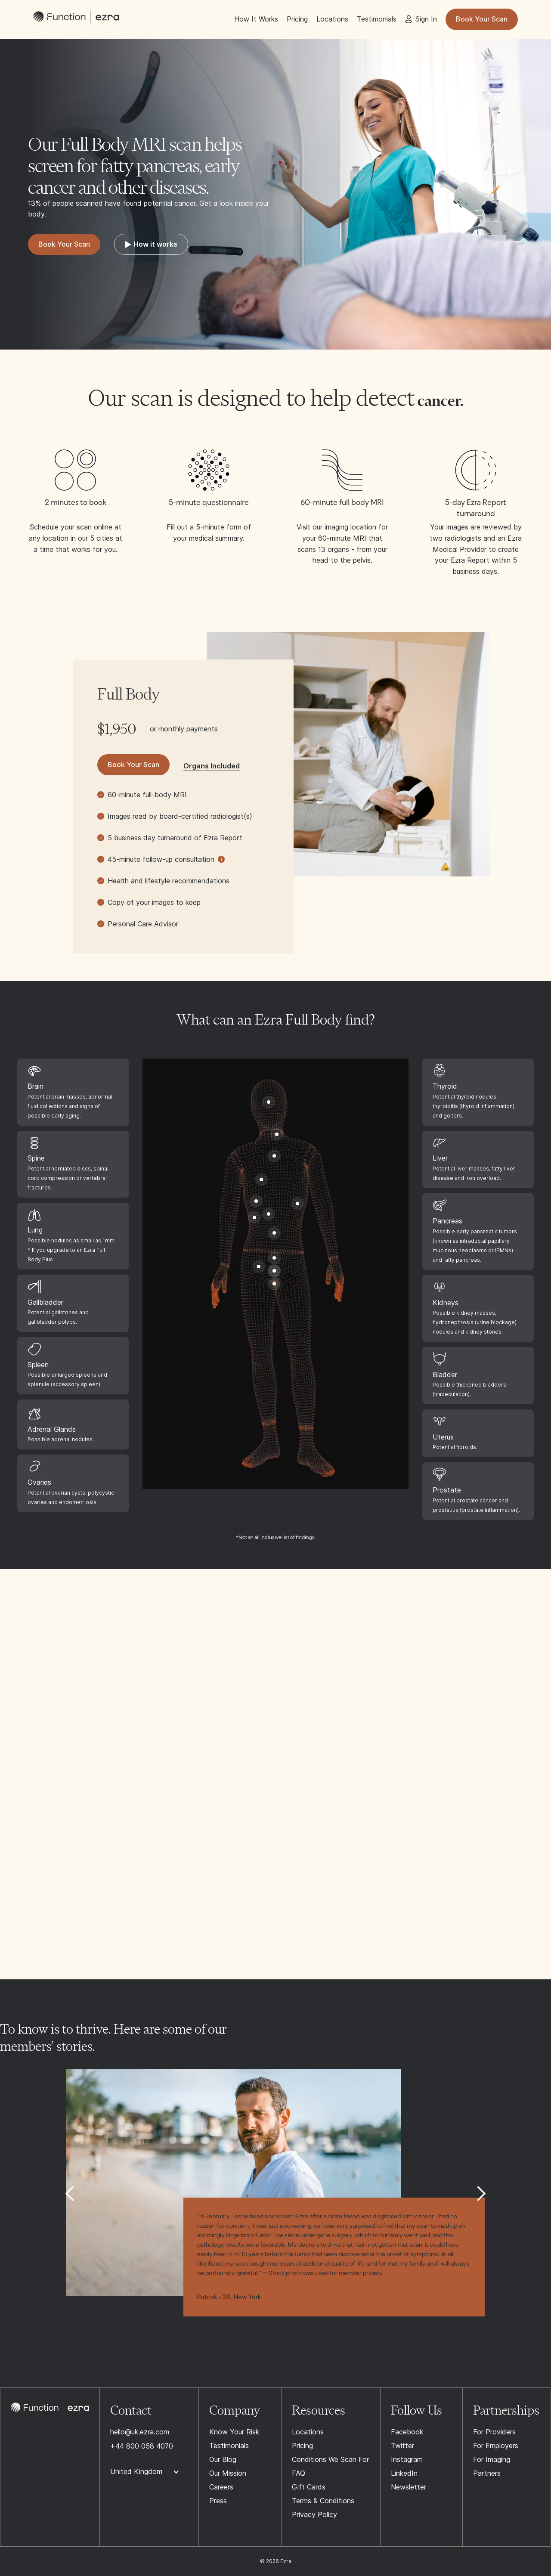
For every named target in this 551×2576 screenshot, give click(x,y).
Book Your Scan (482, 19)
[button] (70, 2194)
